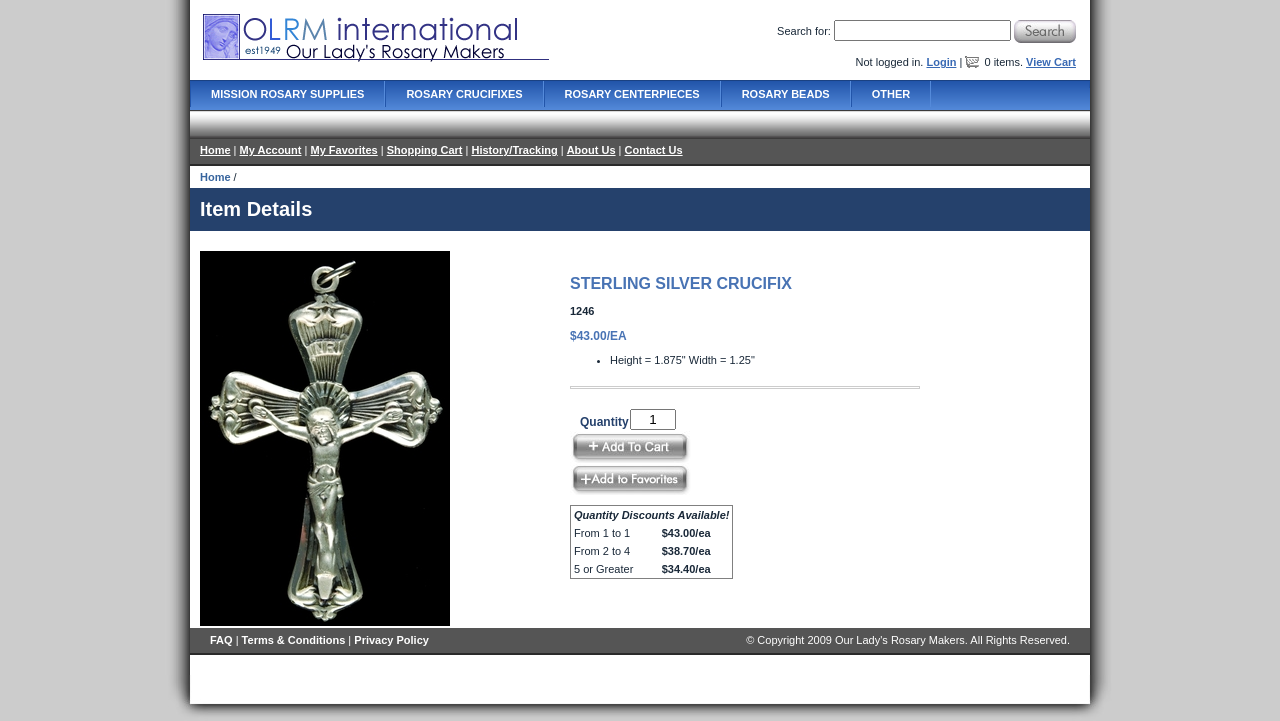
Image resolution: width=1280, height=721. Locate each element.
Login (941, 62)
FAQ (221, 640)
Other (891, 94)
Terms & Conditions (294, 640)
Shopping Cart (425, 150)
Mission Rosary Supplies (287, 94)
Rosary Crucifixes (464, 94)
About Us (591, 150)
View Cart (1051, 62)
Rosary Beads (786, 94)
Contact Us (654, 150)
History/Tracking (514, 150)
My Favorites (343, 150)
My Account (271, 150)
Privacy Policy (391, 640)
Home (215, 150)
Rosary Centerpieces (632, 94)
